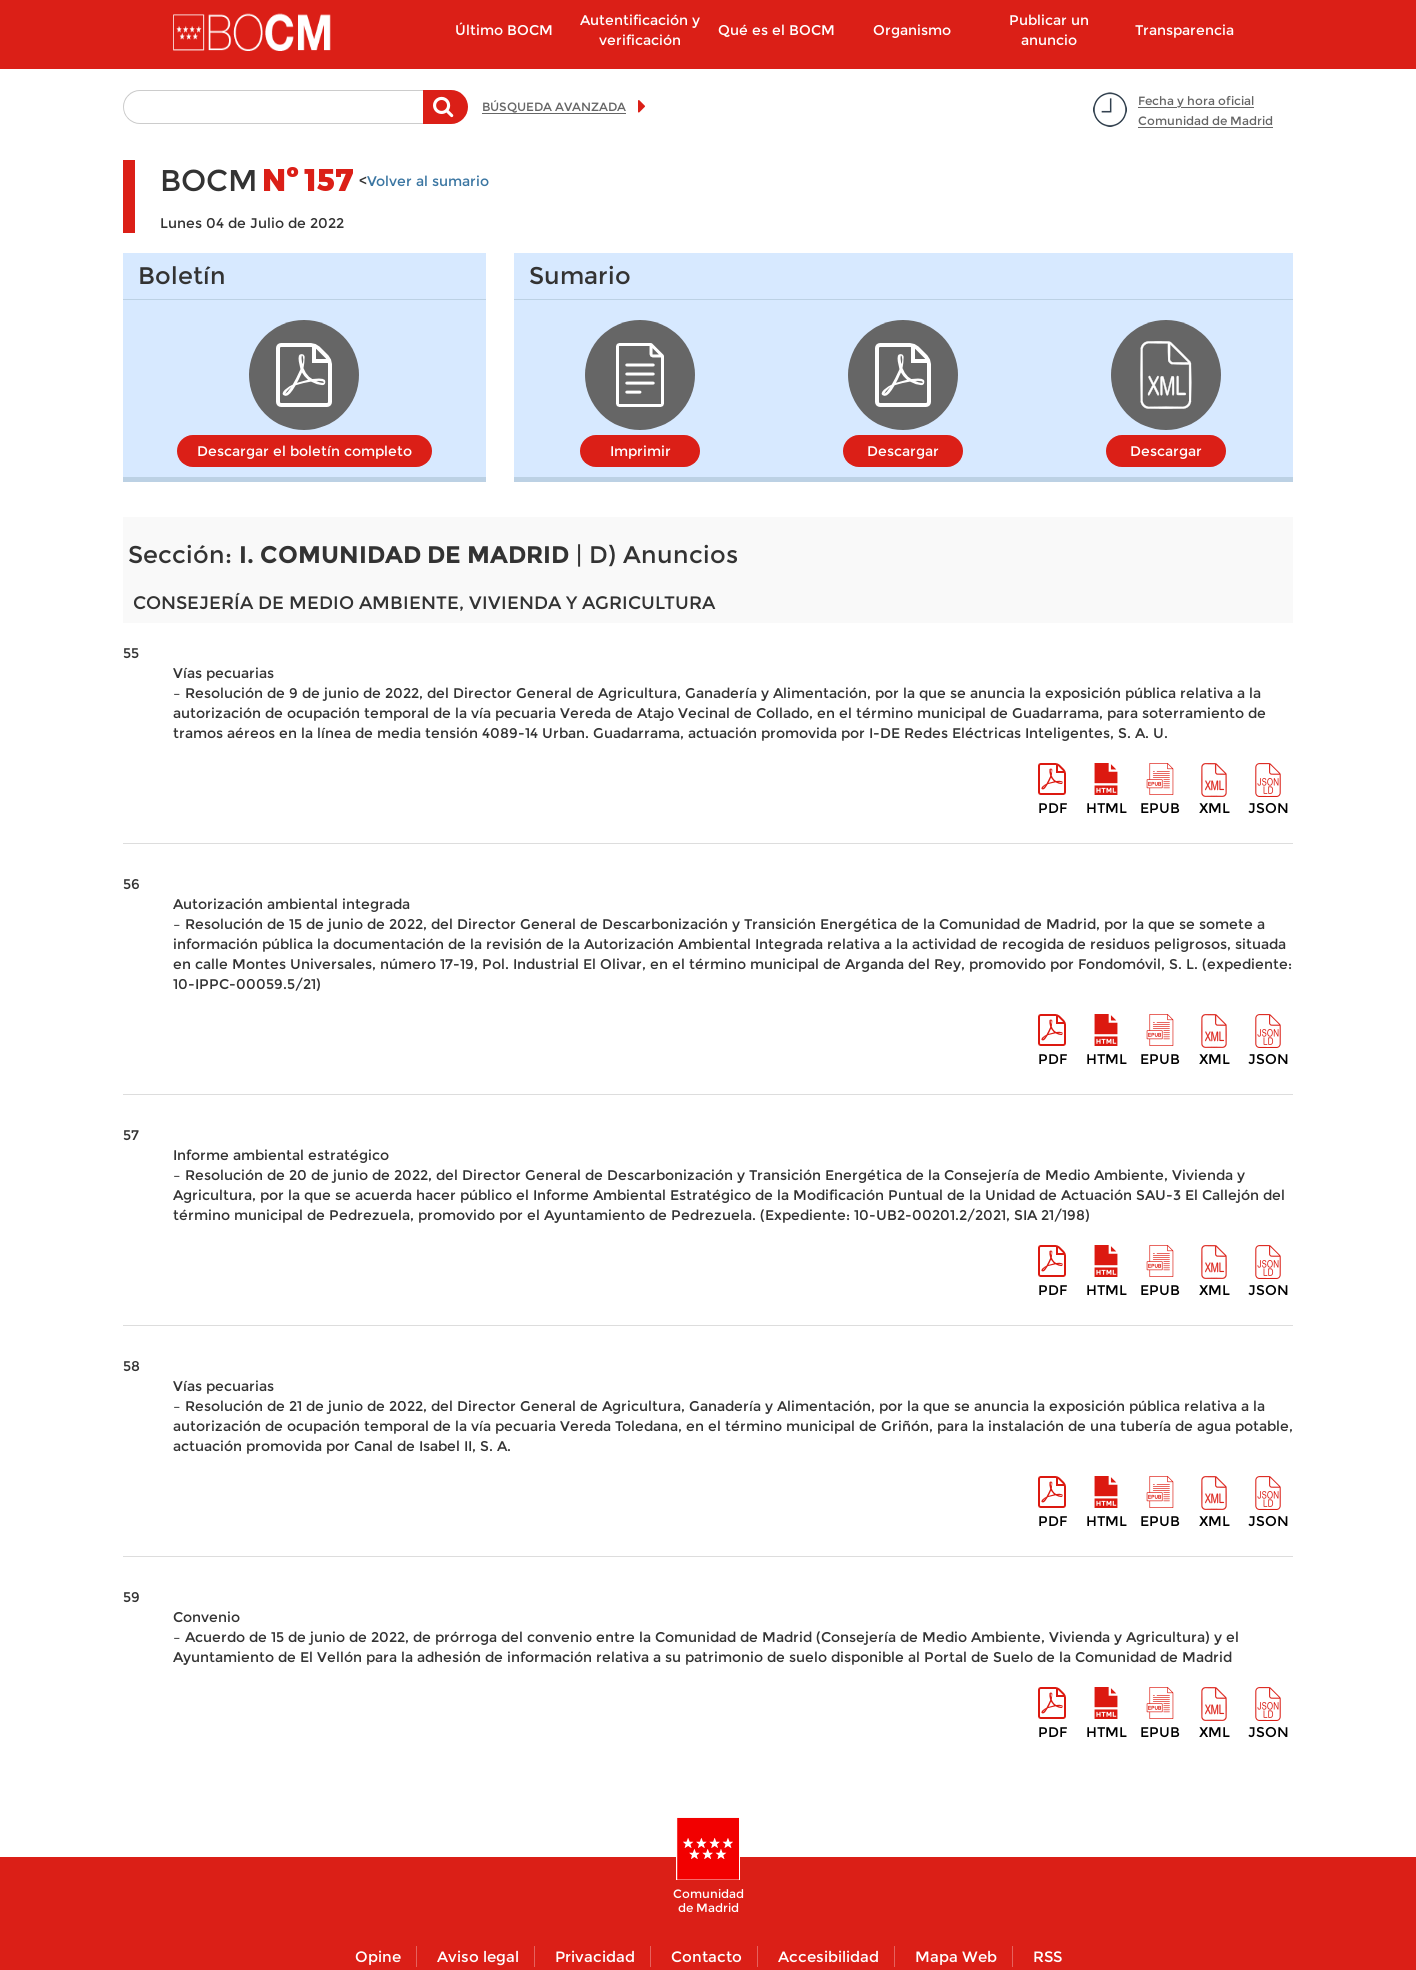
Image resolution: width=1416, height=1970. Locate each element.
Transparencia (1184, 30)
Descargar (903, 451)
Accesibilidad (828, 1956)
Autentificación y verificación (640, 30)
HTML (1106, 808)
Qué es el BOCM (776, 30)
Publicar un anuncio (1049, 30)
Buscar (445, 117)
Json (1268, 808)
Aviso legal (478, 1956)
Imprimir (640, 451)
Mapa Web (956, 1956)
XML (1214, 808)
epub (1160, 808)
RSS (1047, 1956)
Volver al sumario (428, 181)
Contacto (706, 1956)
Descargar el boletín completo (304, 451)
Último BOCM (504, 30)
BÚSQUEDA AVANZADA (554, 106)
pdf (1052, 808)
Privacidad (595, 1956)
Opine (378, 1956)
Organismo (912, 30)
